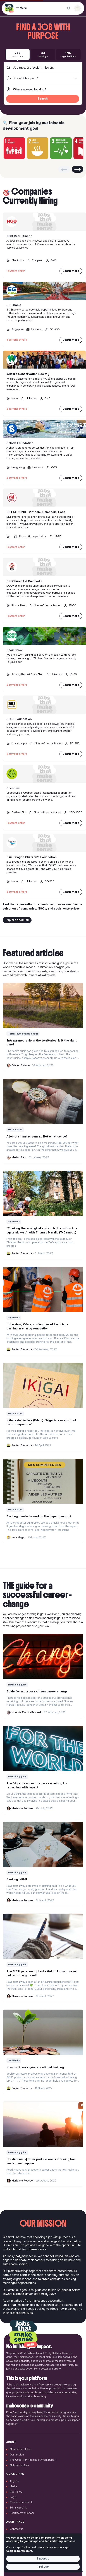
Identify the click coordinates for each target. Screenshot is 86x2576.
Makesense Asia (19, 2465)
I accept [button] (43, 2558)
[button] (77, 169)
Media (13, 2486)
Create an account (21, 2502)
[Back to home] (23, 2334)
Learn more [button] (71, 271)
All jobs (14, 2481)
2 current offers (16, 477)
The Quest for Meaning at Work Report (33, 2459)
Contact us (16, 2529)
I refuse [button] (43, 2566)
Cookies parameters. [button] (19, 2551)
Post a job (16, 2491)
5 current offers (16, 339)
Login (13, 2497)
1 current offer (15, 270)
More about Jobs (20, 2449)
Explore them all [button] (17, 920)
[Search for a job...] (68, 8)
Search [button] (42, 98)
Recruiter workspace (22, 2513)
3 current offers (16, 891)
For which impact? (46, 78)
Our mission (17, 2454)
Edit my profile (18, 2507)
